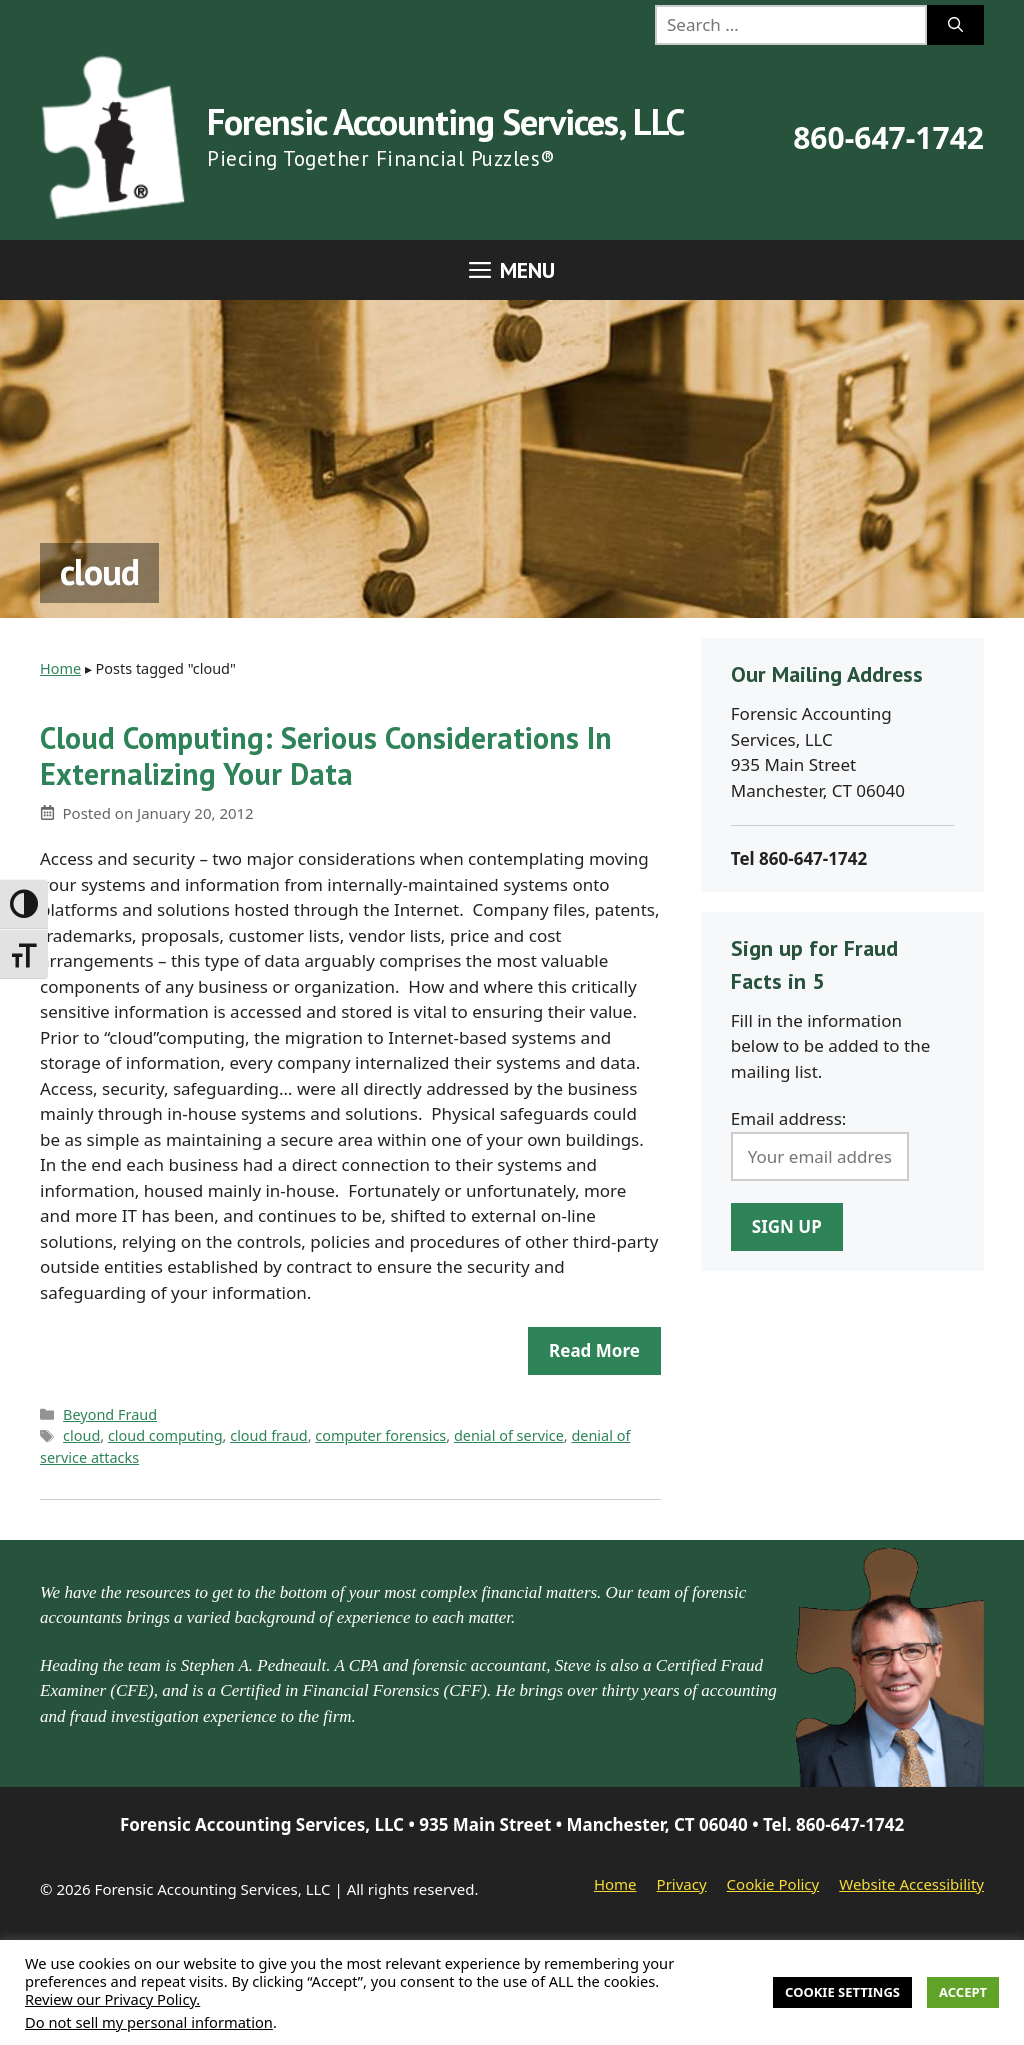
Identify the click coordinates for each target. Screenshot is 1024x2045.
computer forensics (380, 1435)
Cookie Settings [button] (842, 1992)
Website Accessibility (911, 1884)
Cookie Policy (773, 1884)
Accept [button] (963, 1992)
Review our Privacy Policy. (112, 1999)
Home (60, 668)
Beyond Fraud (110, 1414)
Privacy (682, 1884)
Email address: (789, 1118)
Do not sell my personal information (149, 2022)
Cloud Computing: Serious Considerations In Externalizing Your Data (326, 755)
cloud (81, 1435)
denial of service (509, 1435)
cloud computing (165, 1435)
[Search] (955, 25)
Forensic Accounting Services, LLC (445, 121)
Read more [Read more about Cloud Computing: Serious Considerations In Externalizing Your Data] (594, 1350)
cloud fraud (269, 1435)
